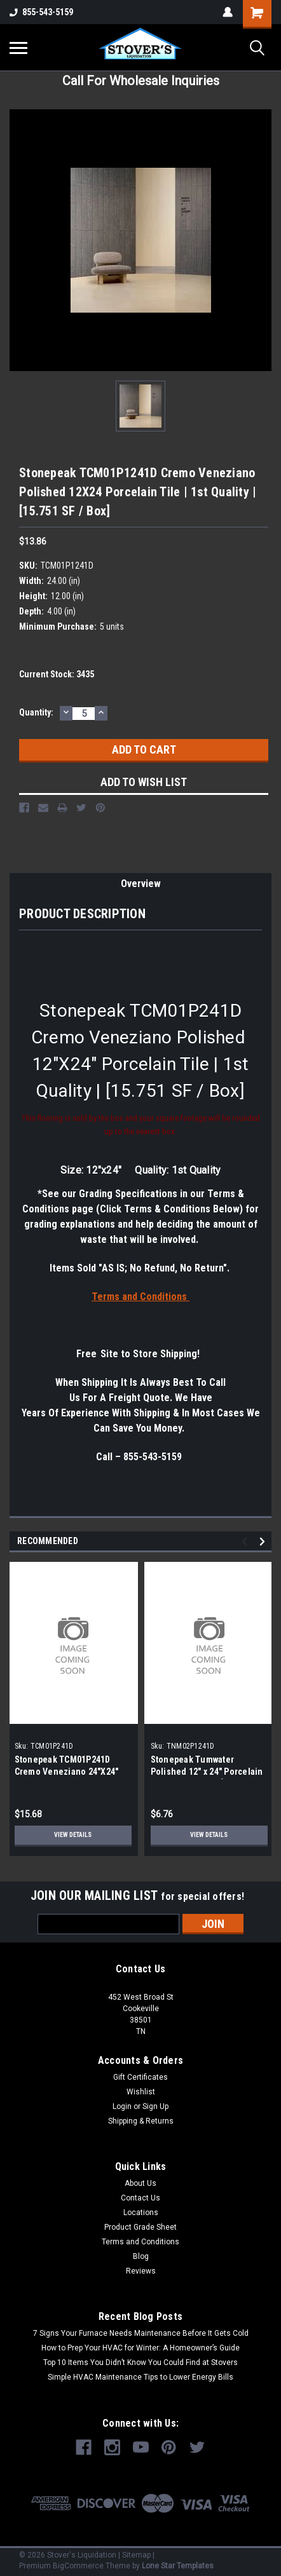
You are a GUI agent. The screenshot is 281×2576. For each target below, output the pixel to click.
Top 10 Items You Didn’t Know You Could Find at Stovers (140, 2362)
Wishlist (141, 2091)
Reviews (141, 2271)
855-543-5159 (41, 12)
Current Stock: (56, 674)
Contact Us (140, 2197)
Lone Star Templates (178, 2565)
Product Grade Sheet (140, 2227)
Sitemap (136, 2555)
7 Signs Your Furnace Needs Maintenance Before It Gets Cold (141, 2333)
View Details (73, 1834)
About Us (140, 2183)
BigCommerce (78, 2565)
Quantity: (36, 712)
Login (122, 2106)
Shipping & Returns (141, 2121)
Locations (140, 2212)
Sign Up (155, 2106)
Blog (141, 2256)
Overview (141, 884)
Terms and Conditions (140, 2241)
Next (264, 1541)
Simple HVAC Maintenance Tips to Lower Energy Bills (140, 2377)
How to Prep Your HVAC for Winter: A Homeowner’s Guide (140, 2347)
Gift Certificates (140, 2077)
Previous (246, 1541)
